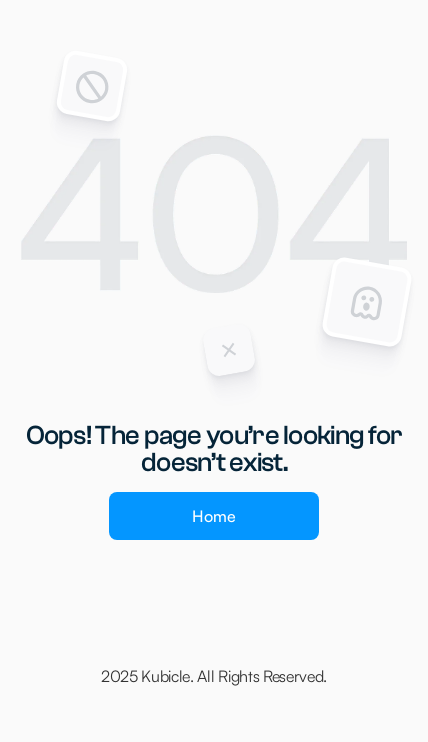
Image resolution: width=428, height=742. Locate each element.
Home (214, 516)
